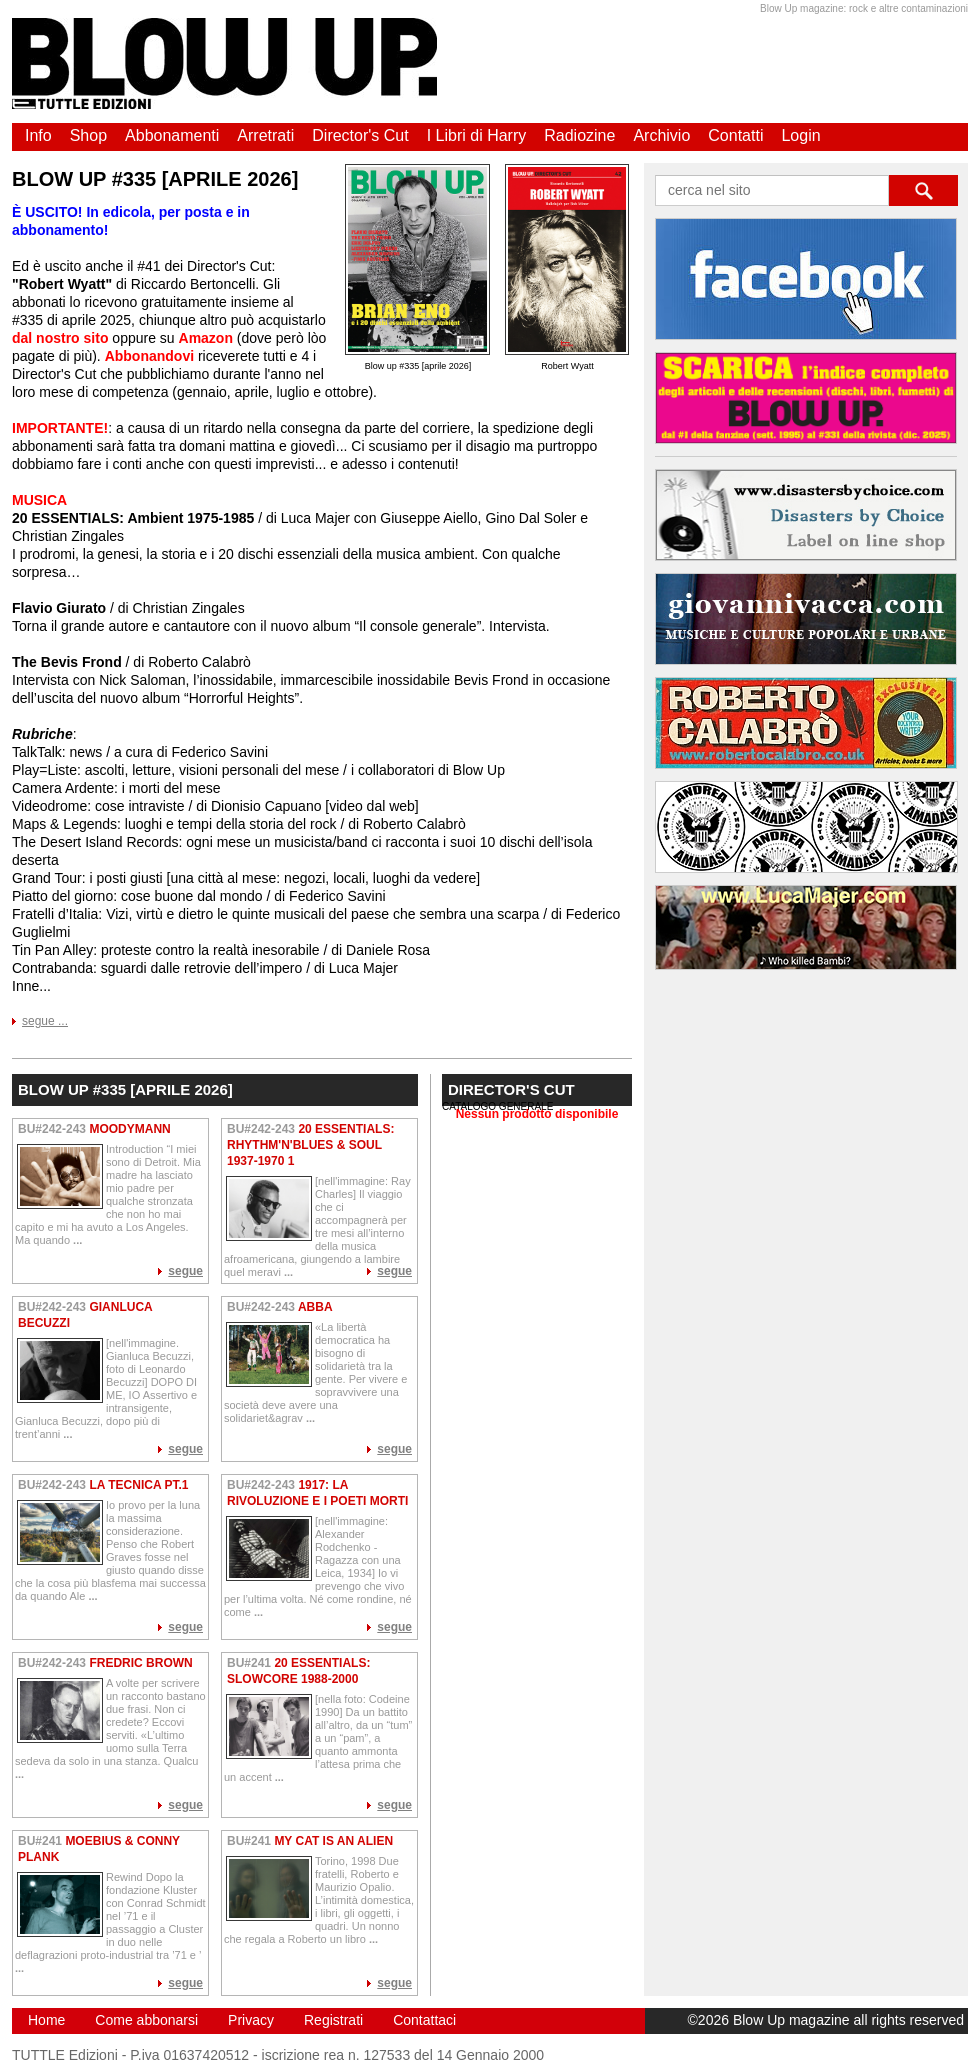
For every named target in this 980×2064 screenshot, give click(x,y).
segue (185, 1271)
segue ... (45, 1021)
